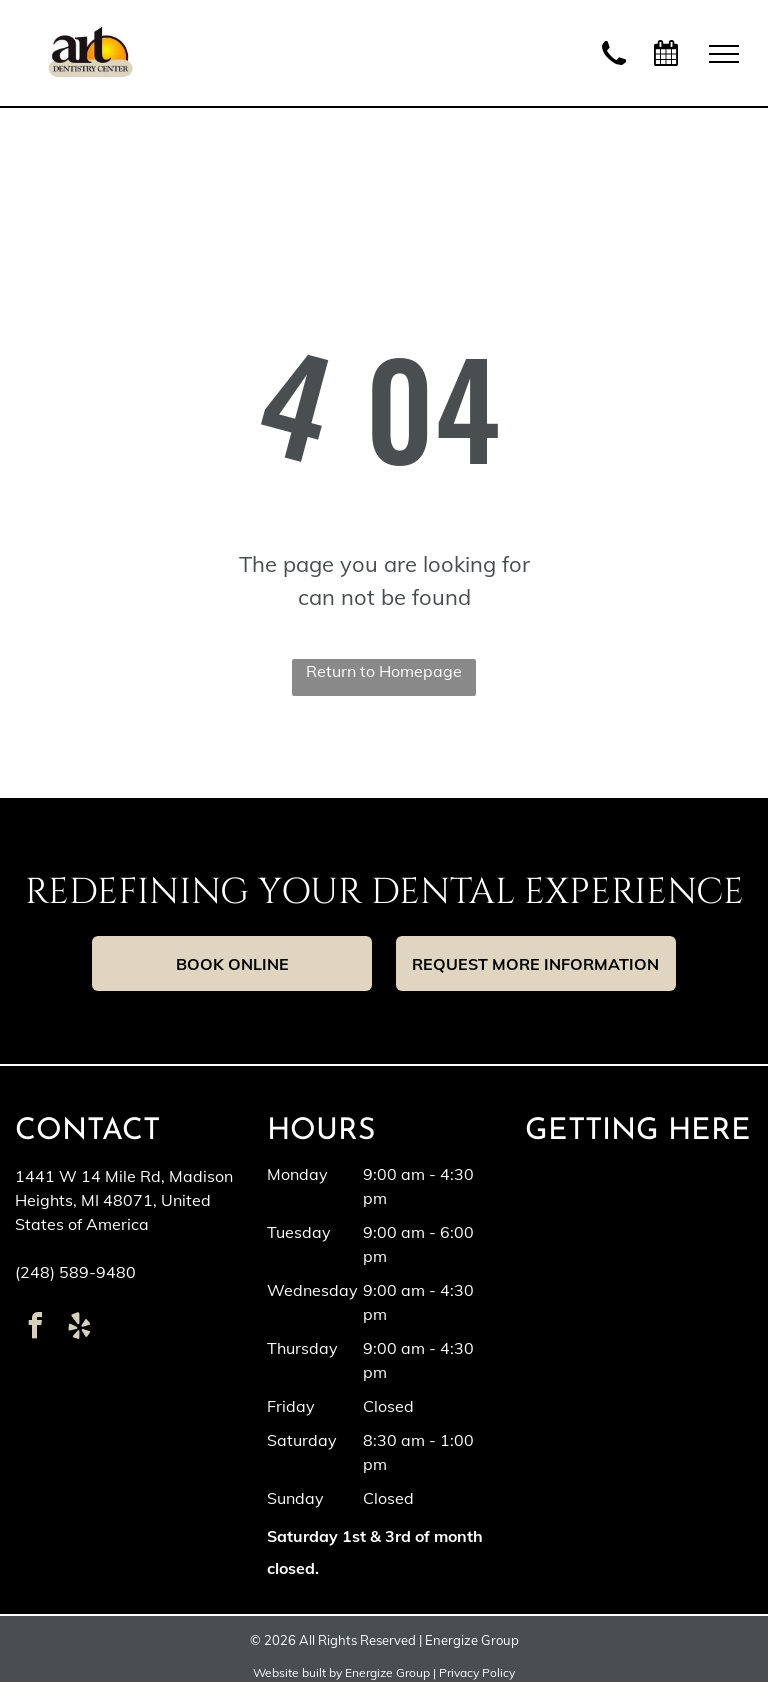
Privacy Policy (477, 1672)
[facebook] (35, 1328)
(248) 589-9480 (75, 1272)
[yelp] (79, 1328)
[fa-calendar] (666, 62)
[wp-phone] (614, 67)
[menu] (724, 54)
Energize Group (387, 1672)
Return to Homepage (384, 671)
